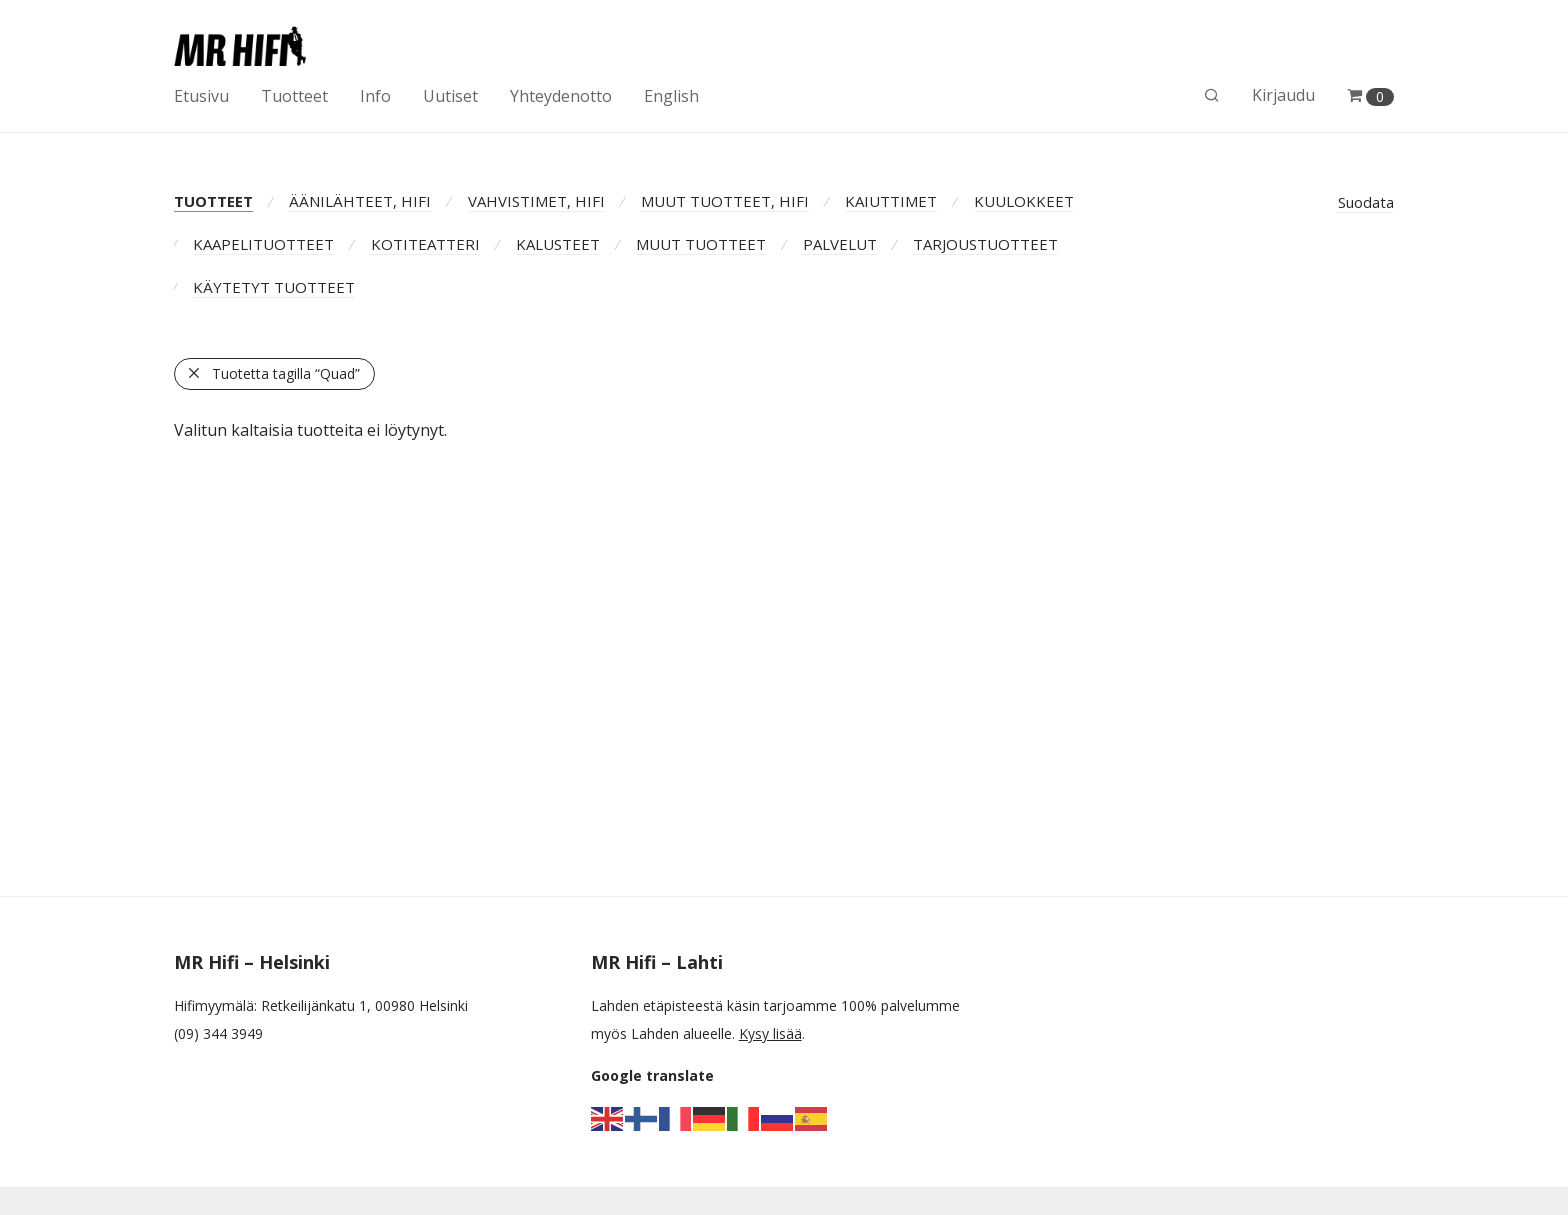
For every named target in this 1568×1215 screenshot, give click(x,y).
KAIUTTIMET (891, 201)
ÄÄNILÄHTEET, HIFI (360, 201)
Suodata (1366, 202)
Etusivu (201, 96)
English (671, 96)
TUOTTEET (213, 201)
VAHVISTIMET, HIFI (536, 201)
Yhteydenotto (561, 96)
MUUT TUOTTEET (701, 244)
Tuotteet (294, 96)
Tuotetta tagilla (286, 373)
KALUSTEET (558, 244)
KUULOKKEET (1024, 201)
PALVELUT (840, 244)
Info (375, 96)
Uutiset (450, 96)
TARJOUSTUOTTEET (985, 244)
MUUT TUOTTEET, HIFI (725, 201)
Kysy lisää (770, 1033)
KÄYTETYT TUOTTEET (274, 287)
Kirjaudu (1283, 95)
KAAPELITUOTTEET (263, 244)
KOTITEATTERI (425, 244)
